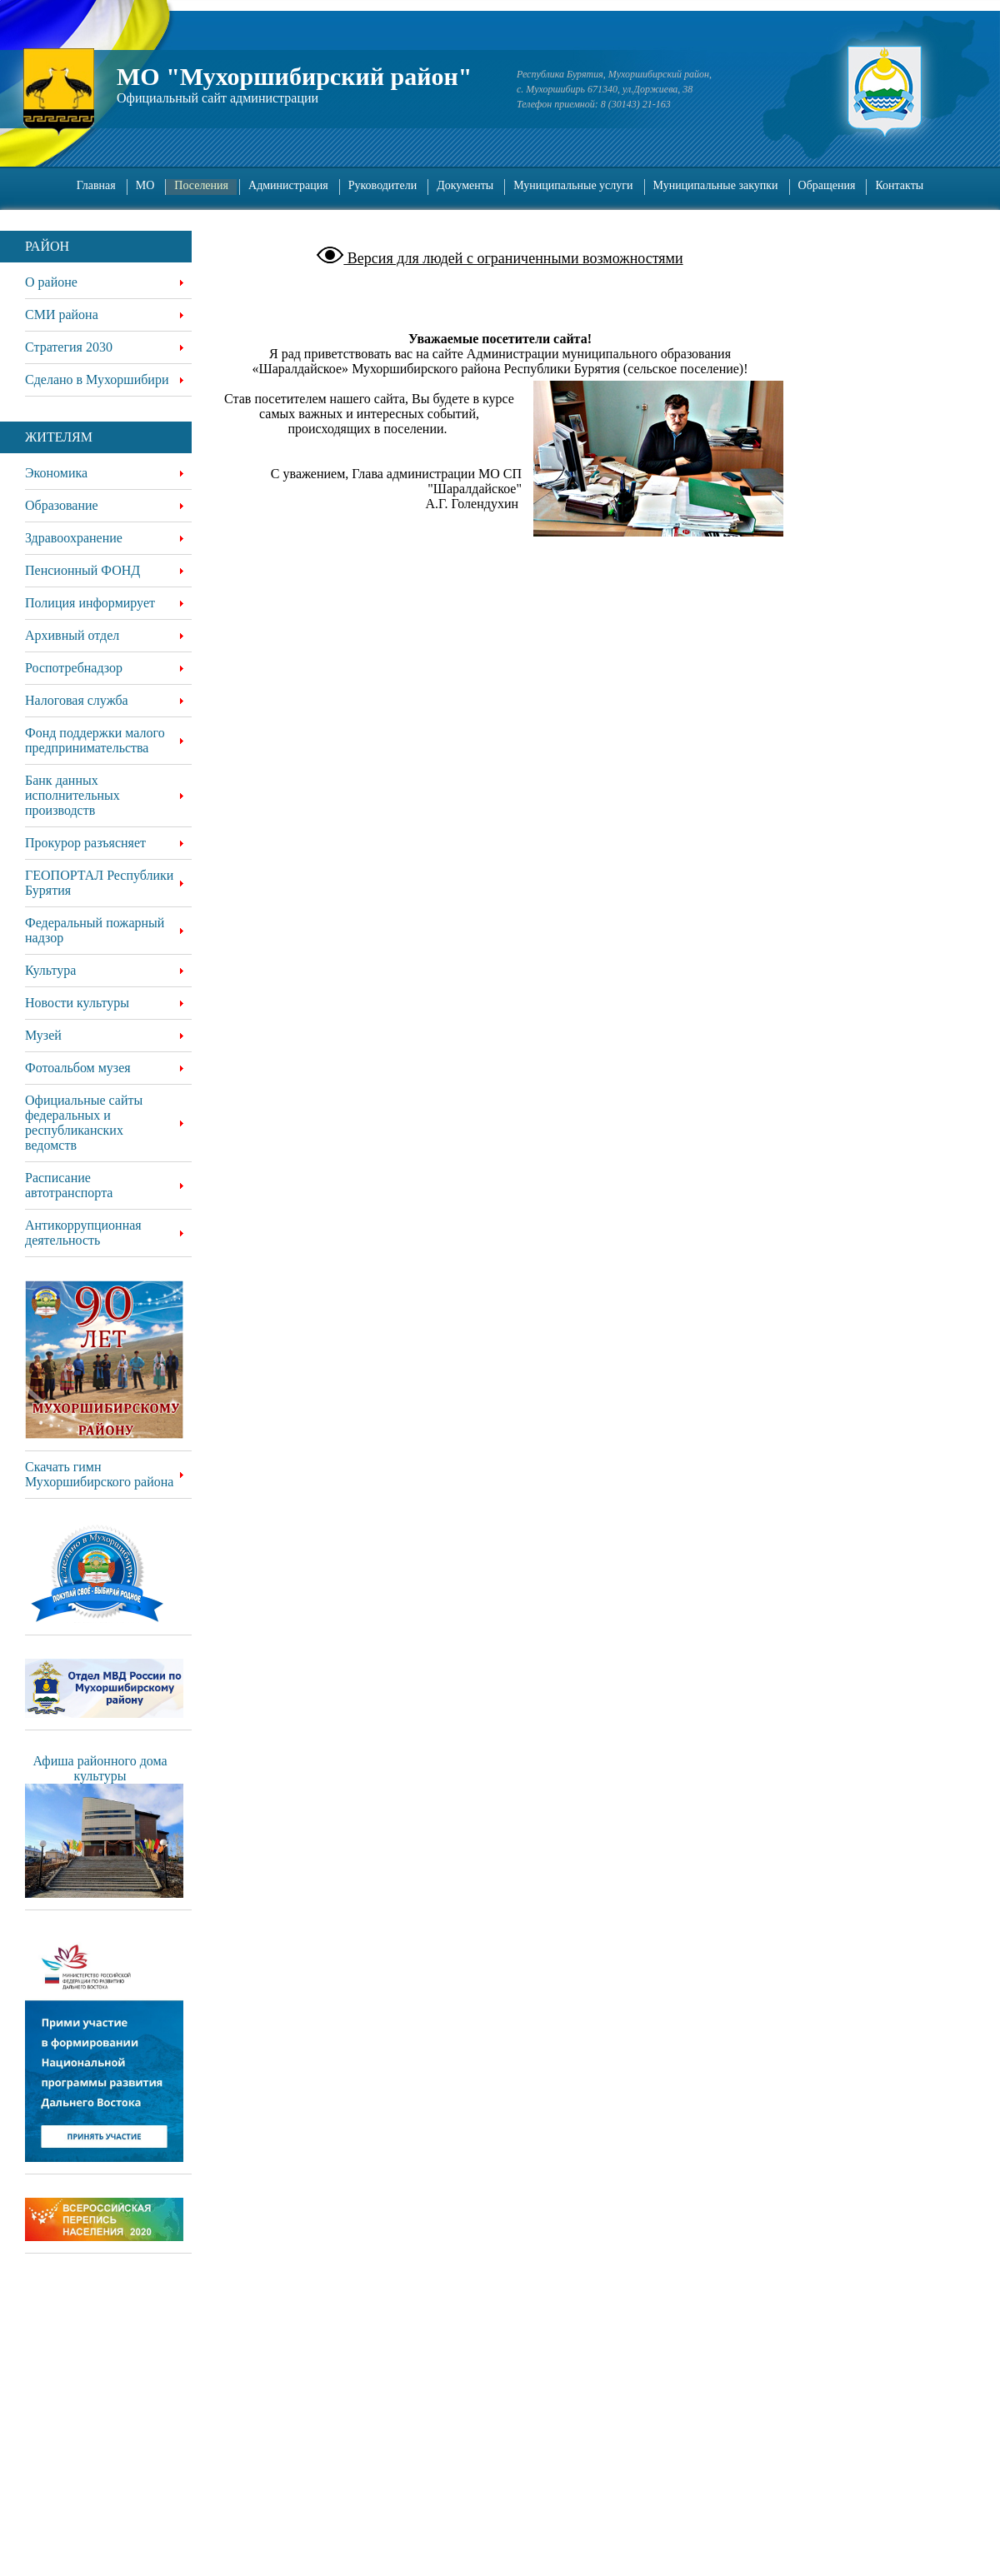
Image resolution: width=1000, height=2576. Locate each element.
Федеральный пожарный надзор (94, 930)
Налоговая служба (76, 700)
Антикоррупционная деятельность (83, 1232)
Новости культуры (77, 1003)
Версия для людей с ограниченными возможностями (512, 258)
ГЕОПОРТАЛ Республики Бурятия (99, 882)
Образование (61, 505)
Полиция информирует (90, 603)
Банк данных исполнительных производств (72, 795)
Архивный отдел (72, 635)
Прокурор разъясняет (85, 843)
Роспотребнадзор (73, 668)
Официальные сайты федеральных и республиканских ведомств (83, 1122)
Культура (50, 970)
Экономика (56, 473)
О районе (51, 282)
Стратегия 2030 (68, 347)
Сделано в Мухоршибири (96, 379)
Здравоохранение (73, 538)
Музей (43, 1035)
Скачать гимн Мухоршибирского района (99, 1474)
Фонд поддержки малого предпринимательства (95, 740)
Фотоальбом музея (78, 1068)
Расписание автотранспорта (68, 1185)
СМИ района (61, 314)
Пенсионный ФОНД (82, 570)
